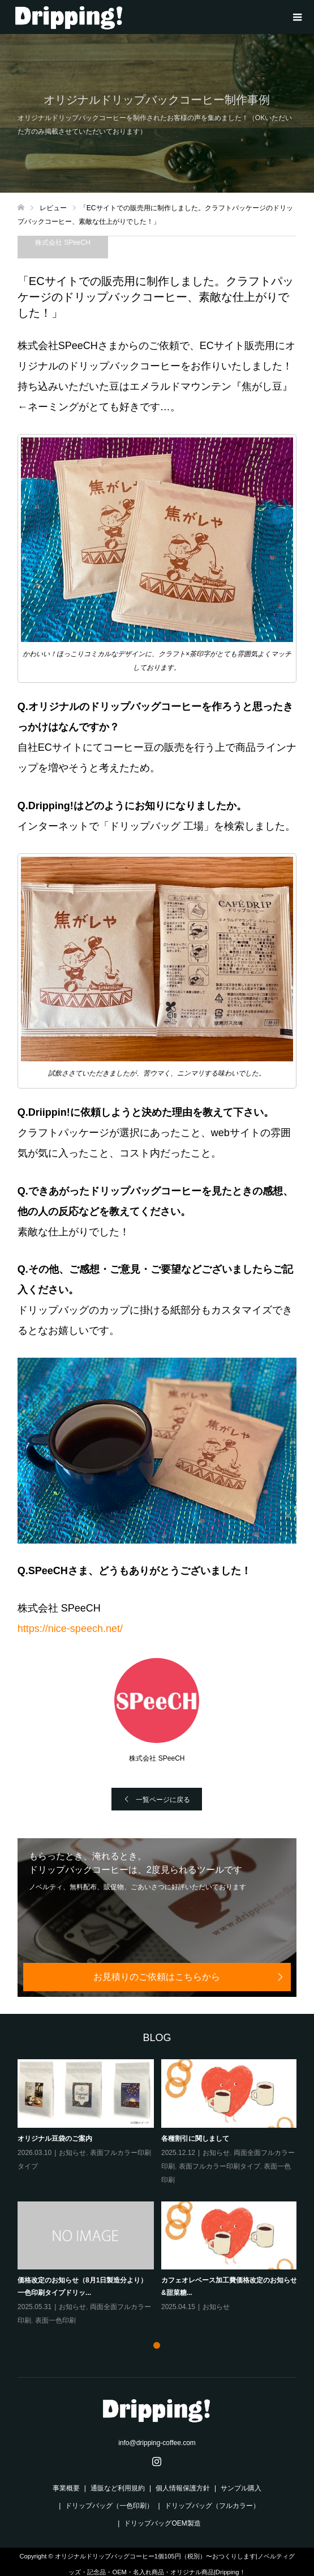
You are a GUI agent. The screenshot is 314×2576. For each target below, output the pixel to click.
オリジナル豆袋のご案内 (55, 2139)
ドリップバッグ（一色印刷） (109, 2506)
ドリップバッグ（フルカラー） (212, 2506)
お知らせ (72, 2153)
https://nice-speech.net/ (70, 1628)
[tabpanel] (161, 2193)
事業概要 (66, 2488)
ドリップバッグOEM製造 (162, 2523)
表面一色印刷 (55, 2320)
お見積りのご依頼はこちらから (156, 1977)
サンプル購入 (241, 2488)
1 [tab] (156, 2345)
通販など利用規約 (118, 2488)
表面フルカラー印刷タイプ (219, 2166)
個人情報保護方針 (183, 2488)
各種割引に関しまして (195, 2139)
